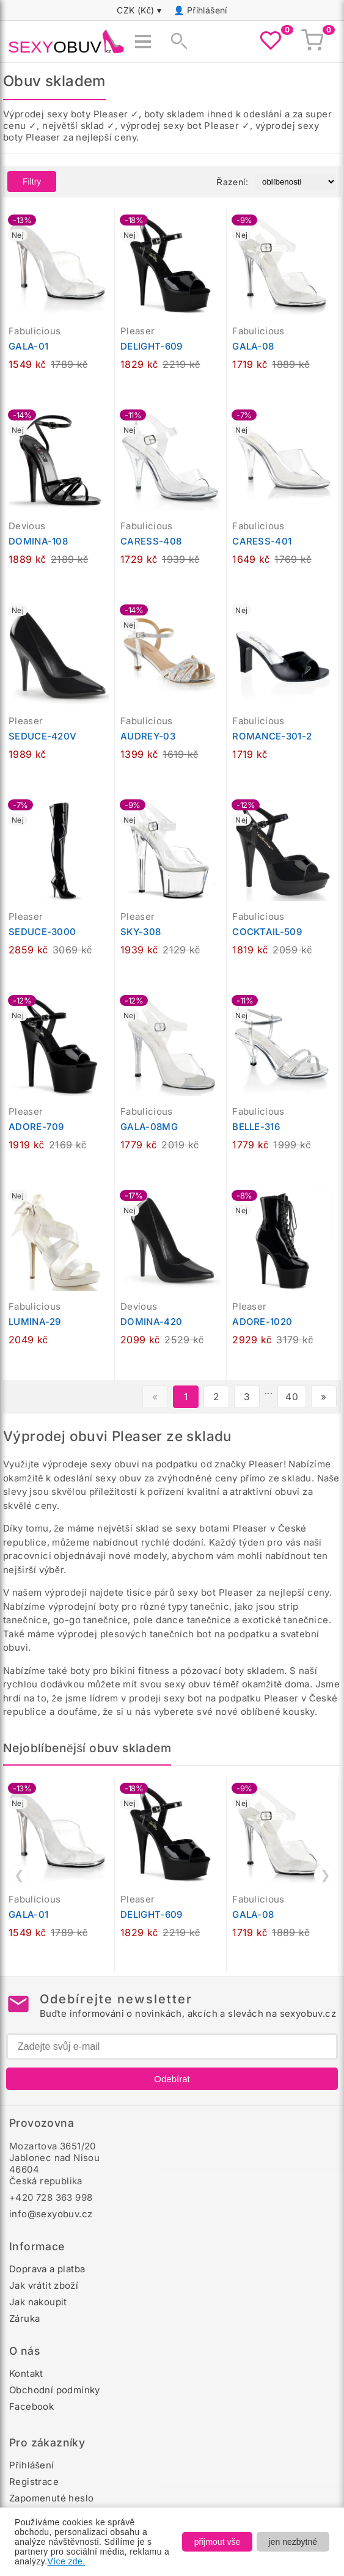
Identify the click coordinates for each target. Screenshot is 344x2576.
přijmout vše (217, 2542)
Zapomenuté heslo (51, 2498)
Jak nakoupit (38, 2302)
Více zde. (67, 2561)
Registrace (34, 2481)
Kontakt (26, 2373)
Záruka (24, 2318)
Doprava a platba (47, 2269)
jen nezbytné (293, 2542)
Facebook (31, 2406)
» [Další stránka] (323, 1397)
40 (291, 1397)
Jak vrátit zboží (43, 2285)
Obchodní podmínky (54, 2390)
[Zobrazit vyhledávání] (175, 41)
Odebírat (171, 2079)
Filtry (32, 181)
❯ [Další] (325, 1875)
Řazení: (232, 182)
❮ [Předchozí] (19, 1875)
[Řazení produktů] (295, 182)
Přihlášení (207, 10)
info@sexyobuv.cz (50, 2214)
